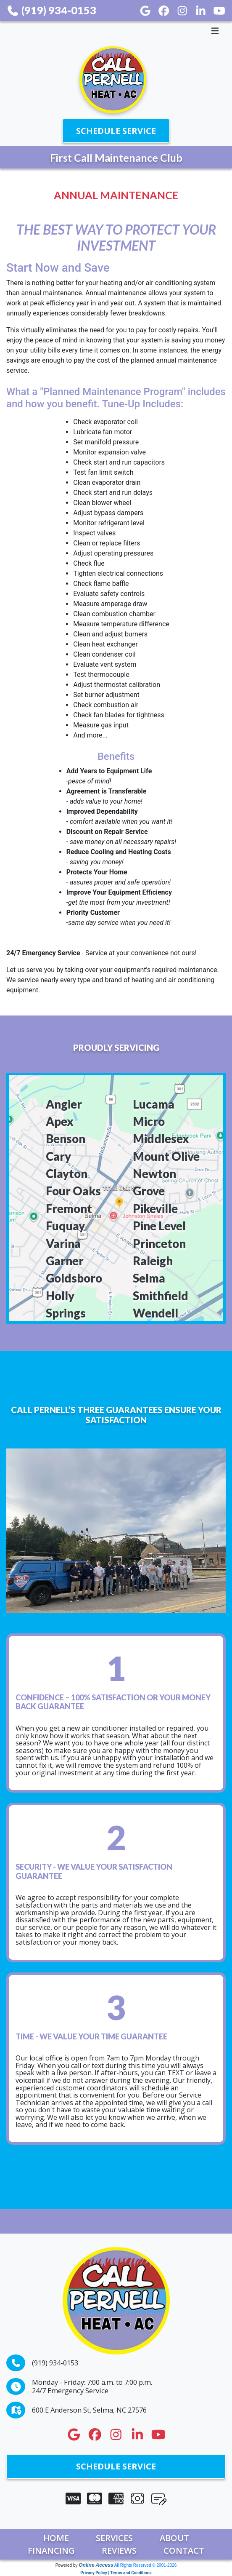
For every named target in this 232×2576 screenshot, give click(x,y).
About (174, 2538)
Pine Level (159, 1226)
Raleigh (153, 1261)
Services (114, 2538)
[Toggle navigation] (116, 30)
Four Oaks (73, 1191)
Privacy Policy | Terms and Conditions (115, 2573)
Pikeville (155, 1209)
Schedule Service (116, 130)
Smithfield (160, 1296)
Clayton (66, 1174)
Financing (51, 2550)
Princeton (159, 1244)
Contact (183, 2550)
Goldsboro (74, 1278)
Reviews (119, 2550)
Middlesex (161, 1139)
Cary (58, 1156)
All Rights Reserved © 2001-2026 (145, 2565)
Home (56, 2538)
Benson (65, 1139)
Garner (65, 1261)
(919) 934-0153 (51, 10)
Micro (149, 1121)
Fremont (69, 1209)
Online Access (96, 2565)
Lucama (153, 1104)
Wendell (155, 1313)
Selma (149, 1278)
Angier (64, 1104)
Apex (60, 1121)
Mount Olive (166, 1156)
